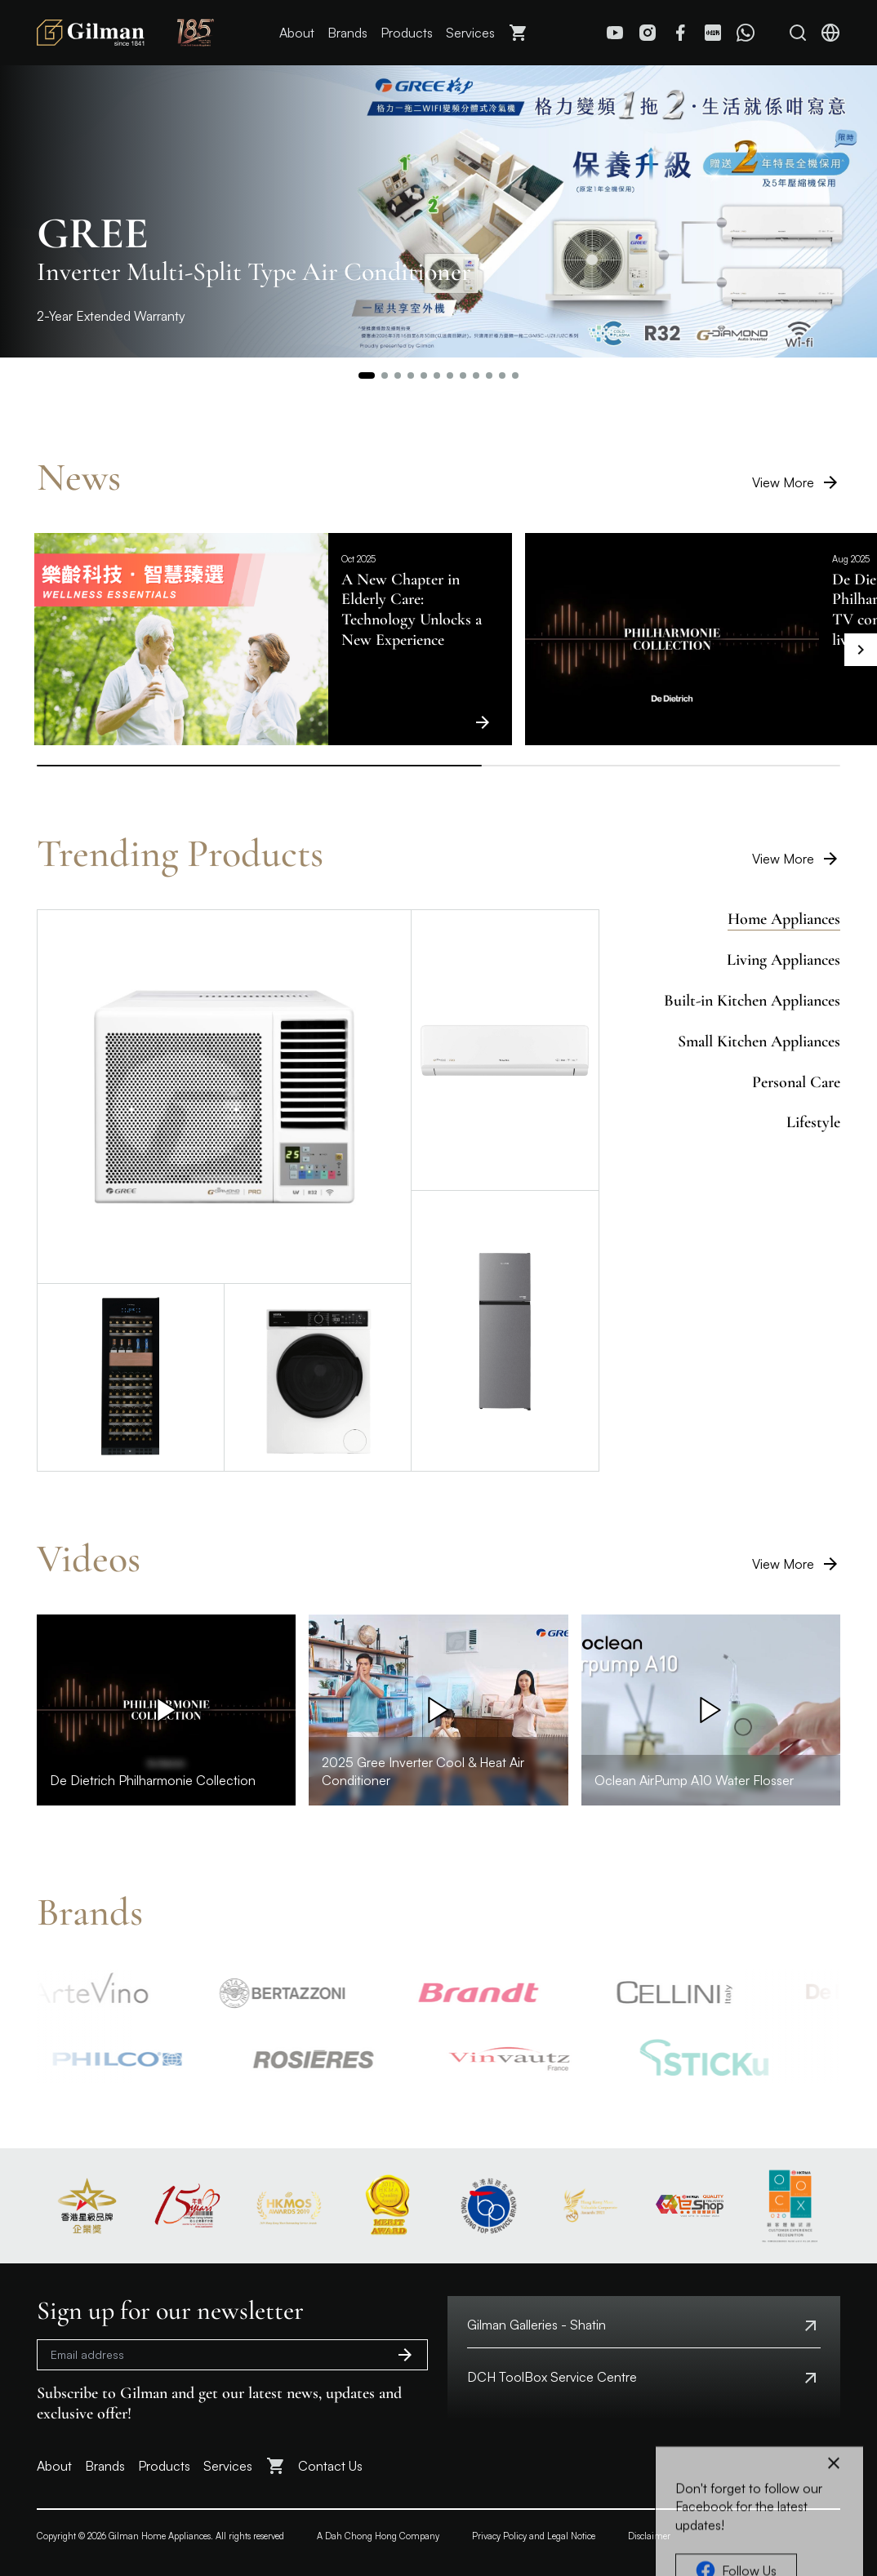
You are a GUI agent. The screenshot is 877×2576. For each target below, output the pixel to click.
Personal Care (796, 1082)
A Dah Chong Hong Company (378, 2536)
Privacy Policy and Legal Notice (533, 2536)
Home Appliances (784, 919)
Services (470, 32)
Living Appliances (783, 960)
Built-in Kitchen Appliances (752, 1000)
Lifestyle (813, 1122)
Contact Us (330, 2466)
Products (407, 32)
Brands (347, 32)
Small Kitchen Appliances (759, 1041)
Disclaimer (649, 2536)
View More (796, 482)
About (296, 32)
